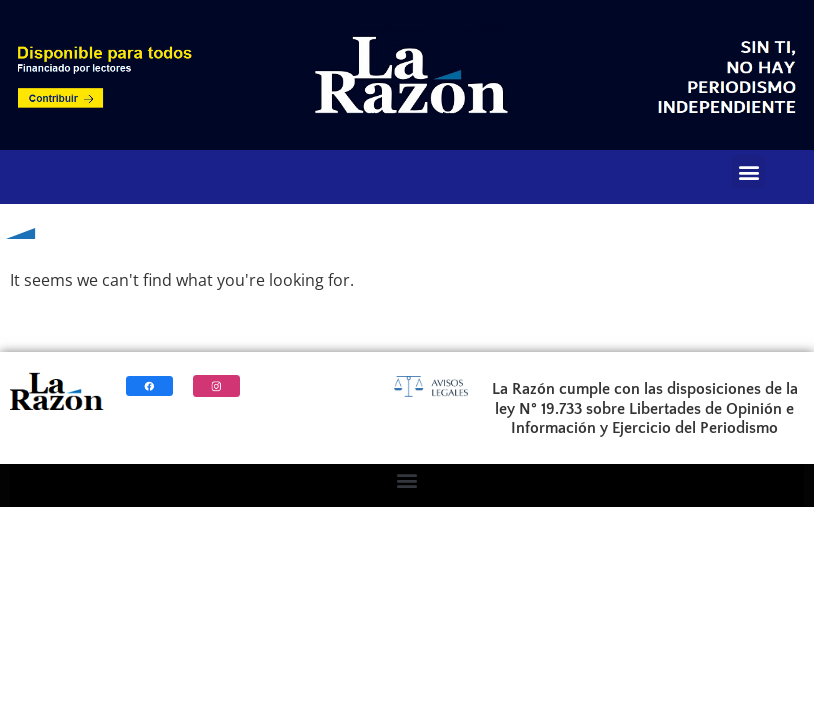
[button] (748, 171)
